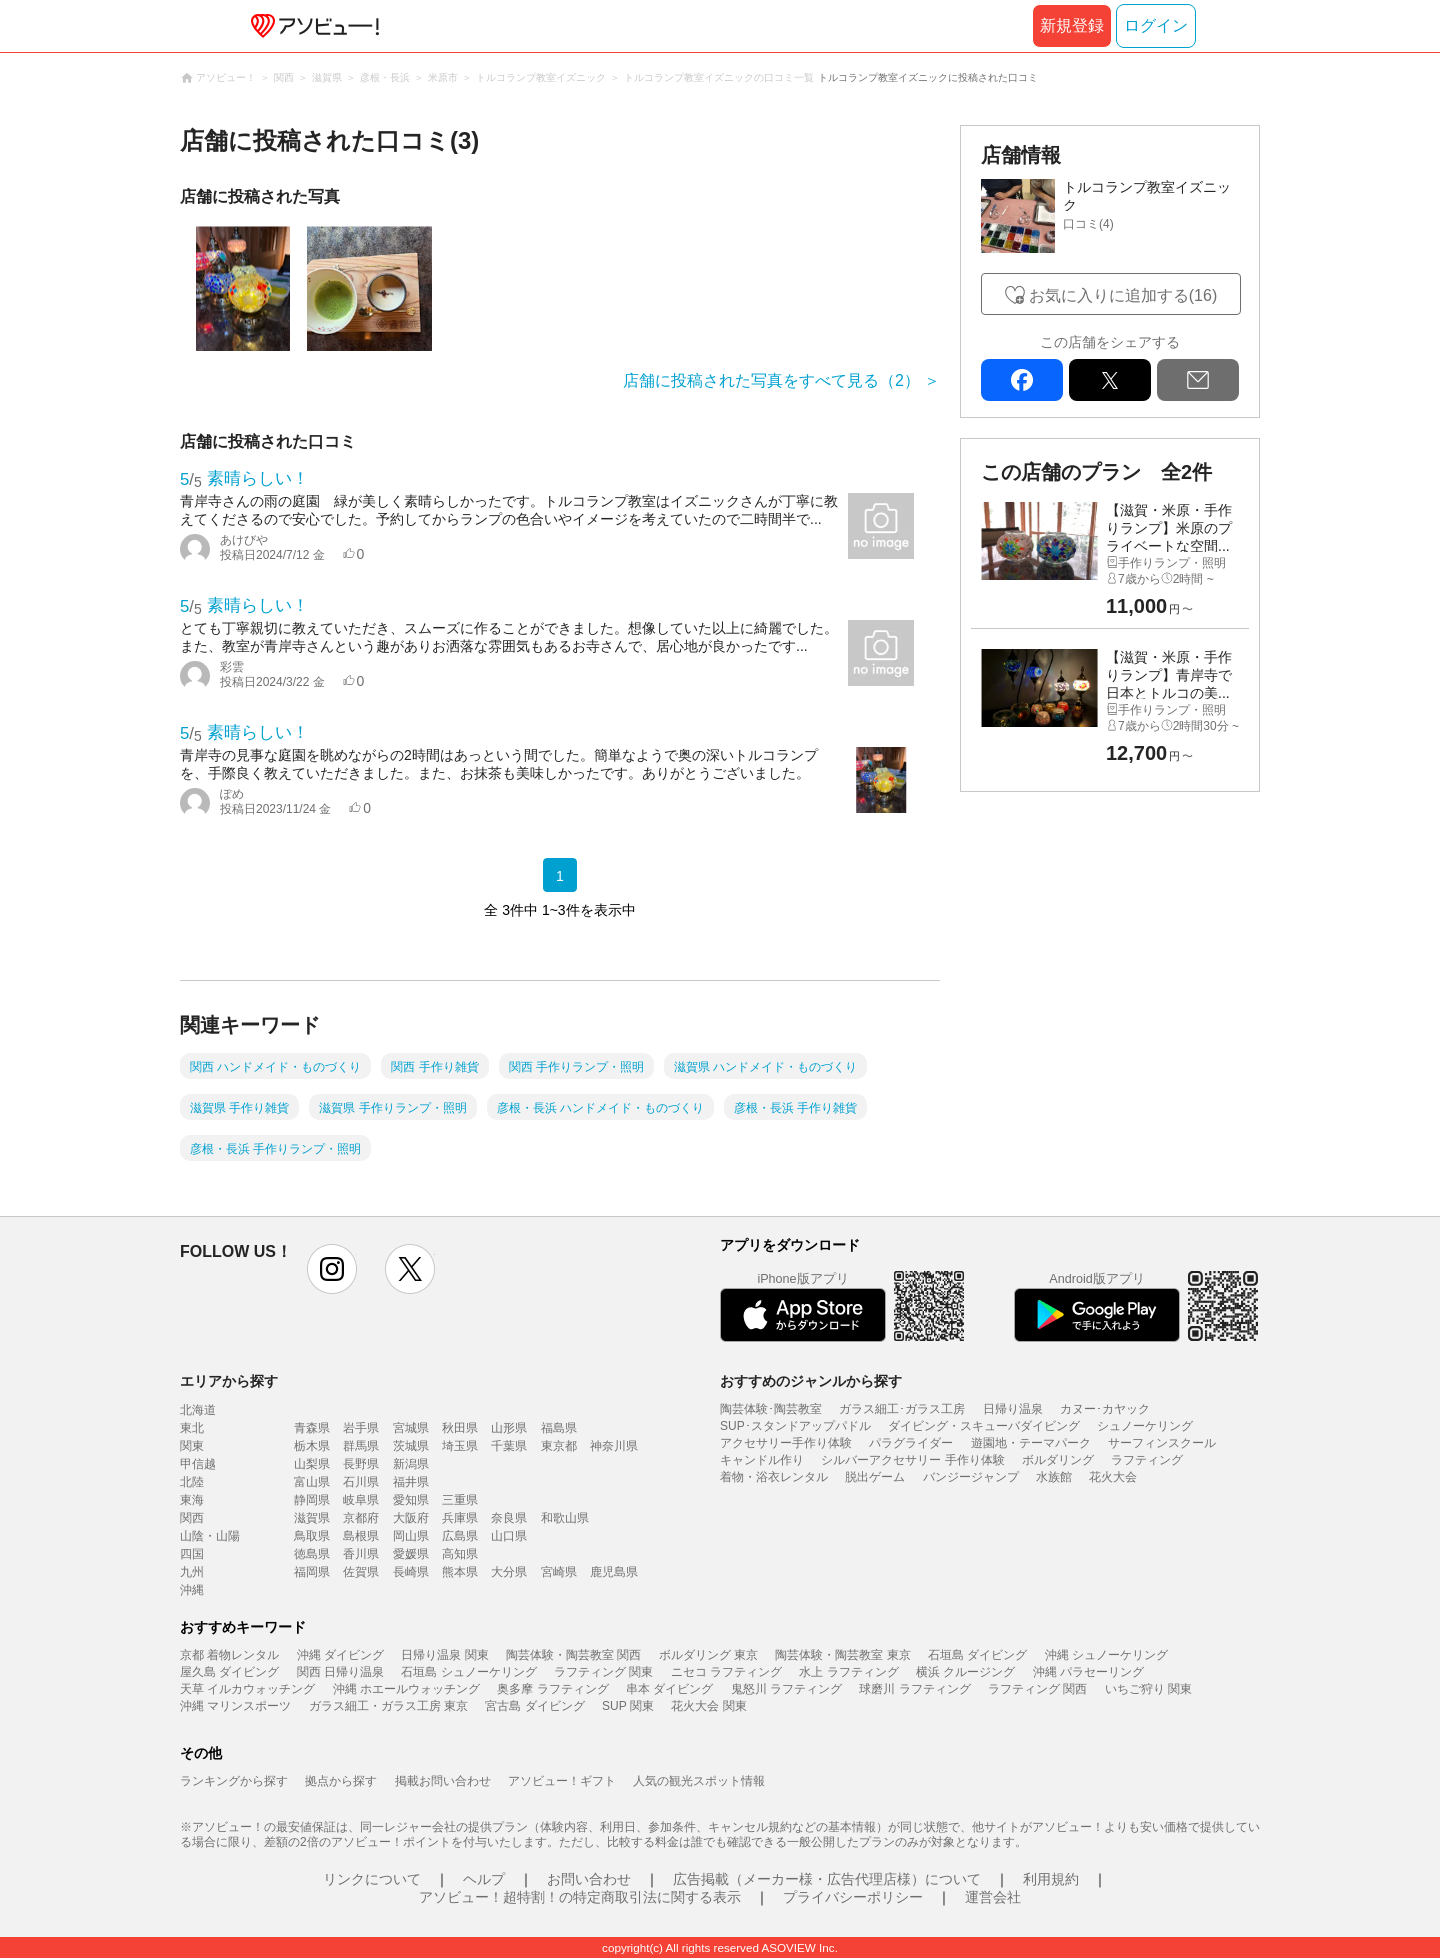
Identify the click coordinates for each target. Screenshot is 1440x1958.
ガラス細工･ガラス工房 (902, 1409)
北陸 (192, 1482)
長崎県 (411, 1572)
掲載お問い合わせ (443, 1781)
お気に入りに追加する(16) (1123, 295)
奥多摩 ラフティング (552, 1689)
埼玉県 (460, 1446)
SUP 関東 (628, 1706)
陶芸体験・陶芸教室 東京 (842, 1655)
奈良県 (509, 1518)
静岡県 (312, 1500)
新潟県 (411, 1464)
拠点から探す (341, 1781)
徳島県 (312, 1554)
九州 (192, 1572)
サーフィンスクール (1162, 1443)
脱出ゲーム (875, 1477)
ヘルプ (484, 1879)
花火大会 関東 (708, 1706)
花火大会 (1113, 1477)
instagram (332, 1269)
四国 (192, 1554)
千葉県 (509, 1446)
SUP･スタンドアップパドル (795, 1426)
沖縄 (192, 1590)
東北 (192, 1428)
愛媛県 (411, 1554)
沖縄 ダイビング (340, 1655)
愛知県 (411, 1500)
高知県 (460, 1554)
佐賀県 (361, 1572)
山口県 (509, 1536)
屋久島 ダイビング (229, 1672)
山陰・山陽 (210, 1536)
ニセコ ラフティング (726, 1672)
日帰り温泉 (1013, 1409)
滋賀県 (312, 1518)
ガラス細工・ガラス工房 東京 (388, 1706)
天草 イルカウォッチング (247, 1689)
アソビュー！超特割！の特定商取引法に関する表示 (580, 1897)
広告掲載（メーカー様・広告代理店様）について (827, 1879)
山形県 (509, 1428)
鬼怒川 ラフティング (786, 1689)
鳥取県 (312, 1536)
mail (1198, 380)
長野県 (361, 1464)
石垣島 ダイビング (977, 1655)
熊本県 (460, 1572)
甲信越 (198, 1464)
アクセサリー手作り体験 (786, 1443)
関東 (192, 1446)
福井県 (411, 1482)
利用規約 (1051, 1879)
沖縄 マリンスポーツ (235, 1706)
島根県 (361, 1536)
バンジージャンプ (971, 1477)
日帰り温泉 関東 (444, 1655)
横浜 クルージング (965, 1672)
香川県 (361, 1554)
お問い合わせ (589, 1879)
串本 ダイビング (669, 1689)
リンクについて (372, 1879)
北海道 (198, 1410)
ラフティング (1147, 1460)
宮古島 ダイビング (534, 1706)
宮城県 (411, 1428)
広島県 (460, 1536)
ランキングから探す (234, 1781)
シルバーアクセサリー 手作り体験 (912, 1460)
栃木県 (312, 1446)
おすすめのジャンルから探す (811, 1381)
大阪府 (411, 1518)
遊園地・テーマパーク (1031, 1443)
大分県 (509, 1572)
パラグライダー (911, 1443)
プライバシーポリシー (853, 1897)
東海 (192, 1500)
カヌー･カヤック (1105, 1409)
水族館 (1054, 1477)
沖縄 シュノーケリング (1106, 1655)
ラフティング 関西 (1037, 1689)
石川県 (361, 1482)
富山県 (312, 1482)
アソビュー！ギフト (562, 1781)
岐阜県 (361, 1500)
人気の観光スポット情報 (699, 1781)
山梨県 (312, 1464)
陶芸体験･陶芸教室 (771, 1409)
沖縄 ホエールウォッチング (406, 1689)
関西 (192, 1518)
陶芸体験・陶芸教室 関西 (573, 1655)
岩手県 (361, 1428)
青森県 (312, 1428)
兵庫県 (460, 1518)
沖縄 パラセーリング (1088, 1672)
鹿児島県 (614, 1572)
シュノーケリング (1145, 1426)
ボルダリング (1058, 1460)
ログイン (1156, 25)
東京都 (559, 1446)
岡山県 (411, 1536)
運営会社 (993, 1897)
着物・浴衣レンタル (774, 1477)
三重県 (460, 1500)
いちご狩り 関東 (1148, 1689)
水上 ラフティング (848, 1672)
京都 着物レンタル (229, 1655)
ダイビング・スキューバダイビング (984, 1426)
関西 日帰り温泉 (340, 1672)
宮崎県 (559, 1572)
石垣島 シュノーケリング (468, 1672)
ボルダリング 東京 (708, 1655)
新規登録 (1072, 25)
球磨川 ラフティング (914, 1689)
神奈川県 (614, 1446)
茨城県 (411, 1446)
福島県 (559, 1428)
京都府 (361, 1518)
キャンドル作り (762, 1460)
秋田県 (460, 1428)
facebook (1022, 380)
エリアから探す (229, 1381)
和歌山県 (565, 1518)
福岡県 (312, 1572)
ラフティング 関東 (603, 1672)
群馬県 (361, 1446)
